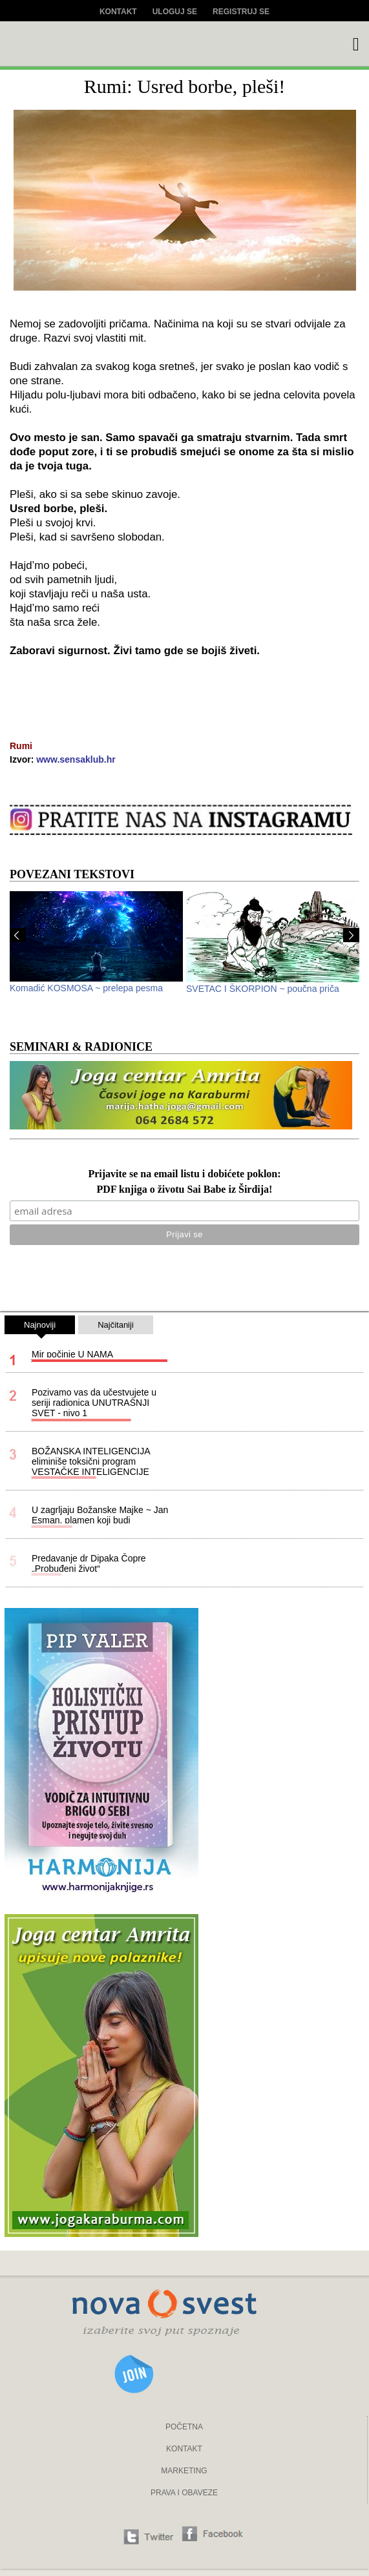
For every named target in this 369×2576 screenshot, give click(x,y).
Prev (18, 935)
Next (351, 935)
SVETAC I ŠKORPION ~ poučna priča (262, 989)
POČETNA (184, 2426)
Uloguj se (175, 11)
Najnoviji (40, 1327)
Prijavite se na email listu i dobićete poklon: (184, 1174)
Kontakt (118, 11)
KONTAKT (184, 2448)
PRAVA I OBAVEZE (184, 2492)
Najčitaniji (116, 1325)
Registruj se (241, 11)
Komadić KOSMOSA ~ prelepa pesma (86, 988)
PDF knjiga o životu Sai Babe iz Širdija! (185, 1190)
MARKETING (184, 2470)
